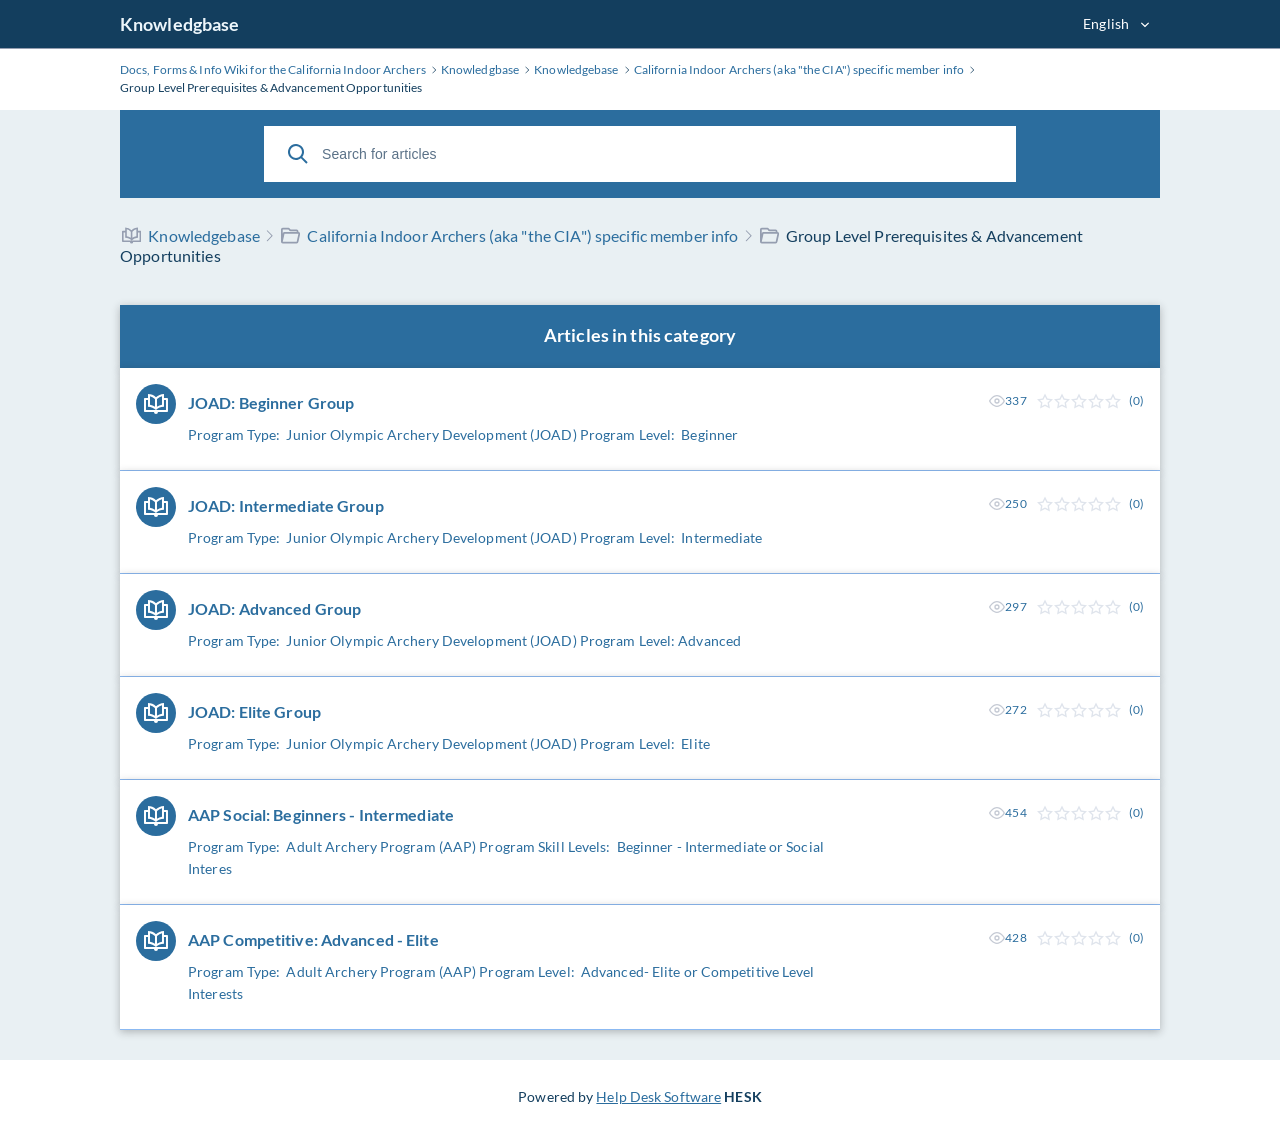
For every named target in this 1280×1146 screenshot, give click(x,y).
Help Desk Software (658, 1096)
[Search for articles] (640, 154)
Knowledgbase (179, 24)
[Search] (298, 154)
